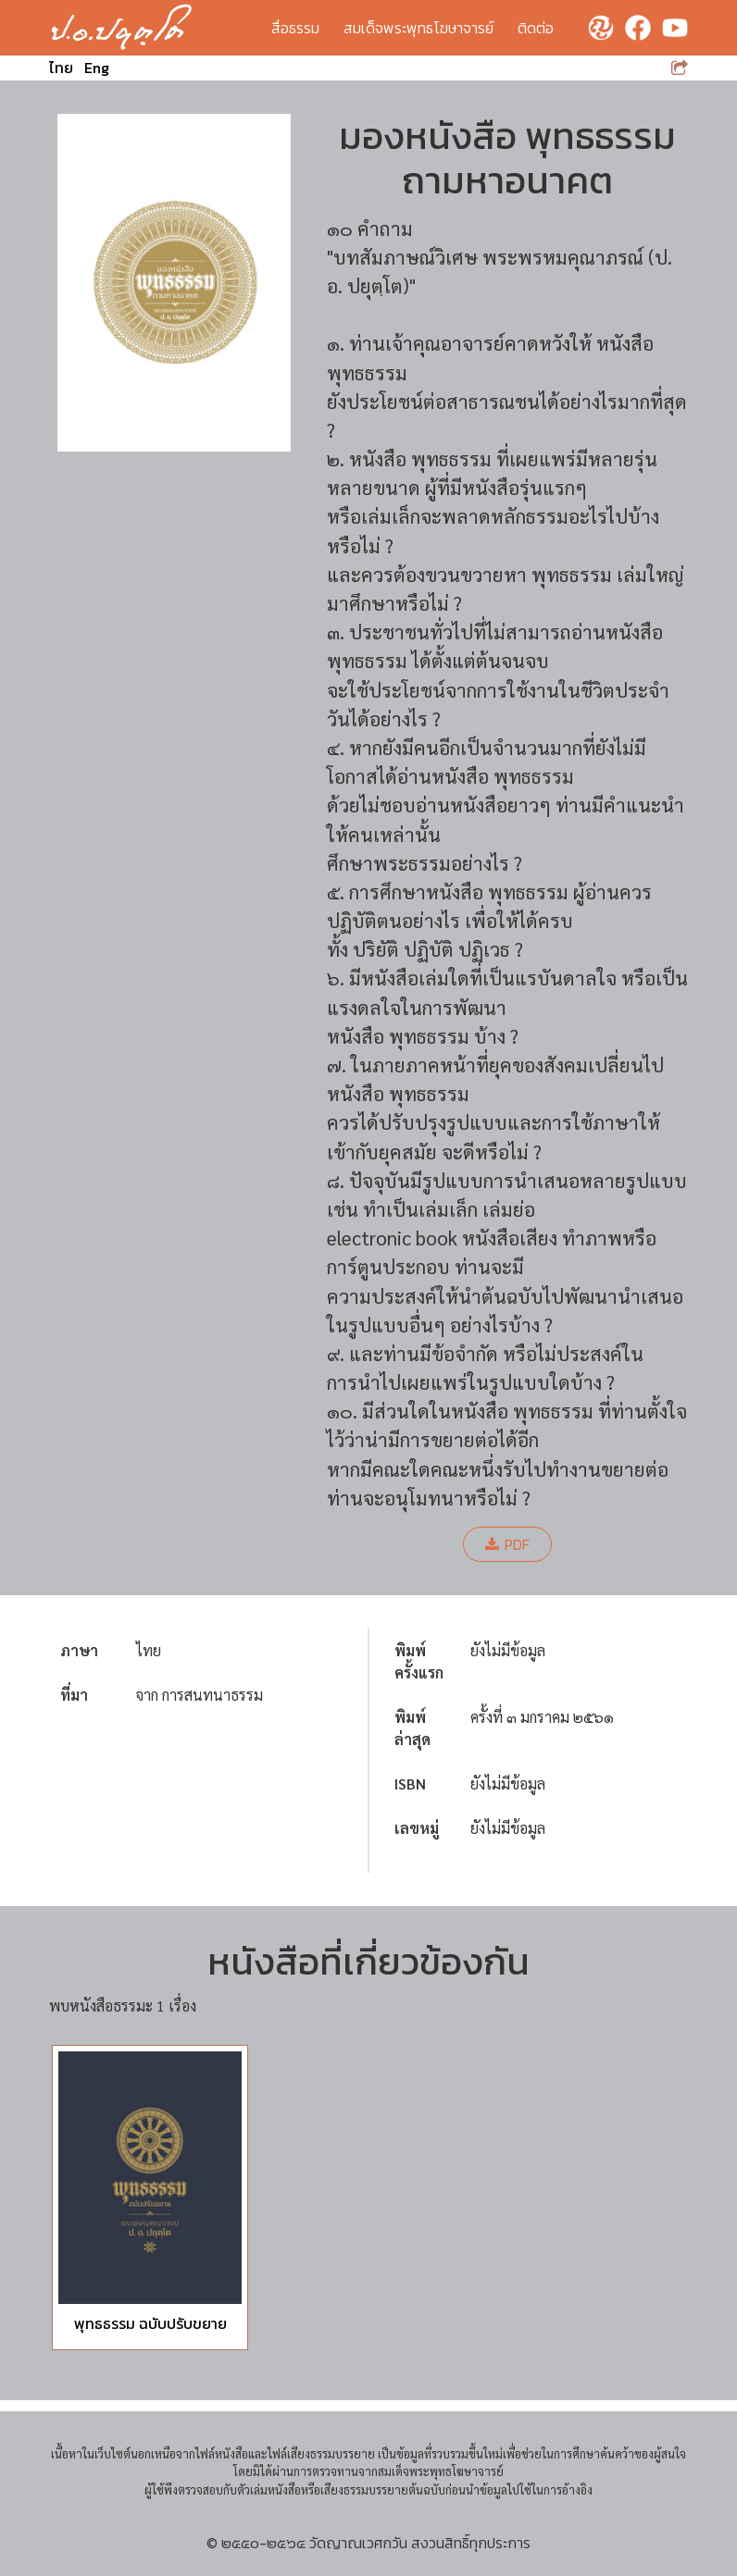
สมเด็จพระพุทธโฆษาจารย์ (418, 28)
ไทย (61, 67)
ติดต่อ (536, 28)
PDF (507, 1544)
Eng (96, 67)
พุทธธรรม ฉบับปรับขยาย (150, 2323)
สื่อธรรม (295, 28)
